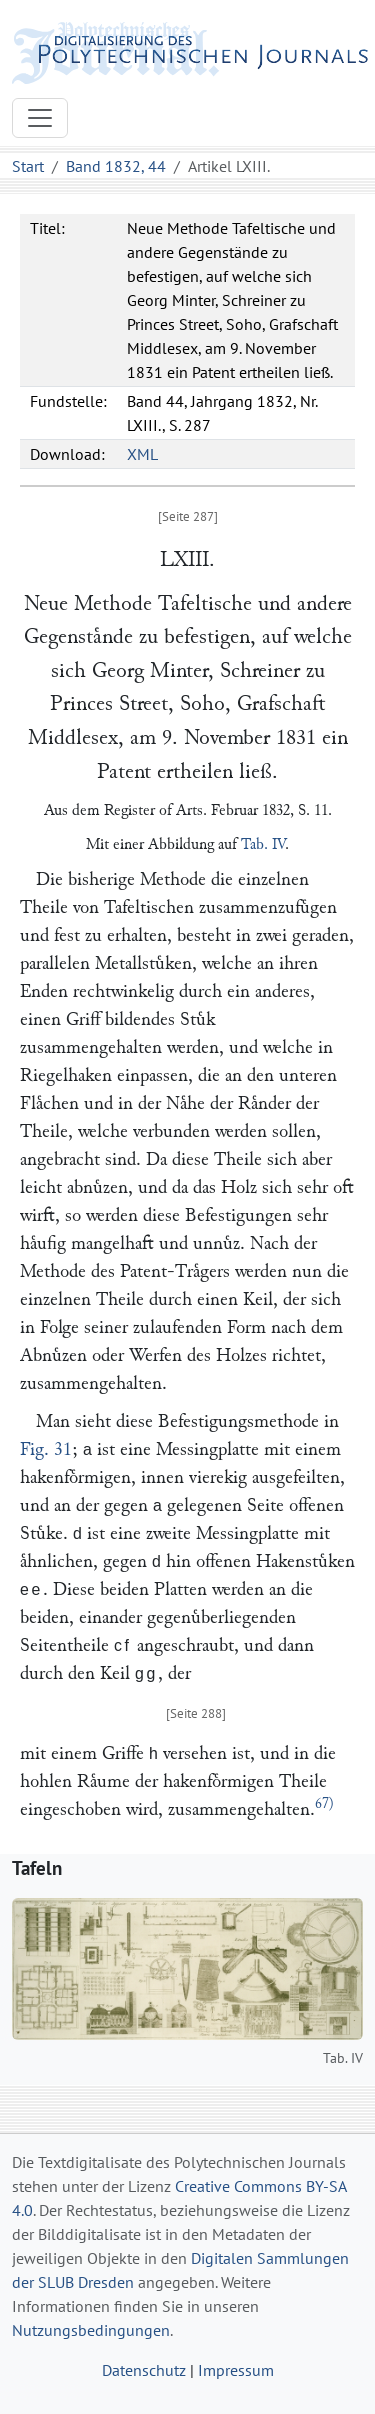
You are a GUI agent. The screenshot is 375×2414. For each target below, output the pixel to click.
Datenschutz (144, 2370)
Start (28, 166)
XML (142, 454)
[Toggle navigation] (40, 118)
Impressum (236, 2370)
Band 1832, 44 (116, 166)
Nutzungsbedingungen (91, 2330)
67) (324, 1803)
